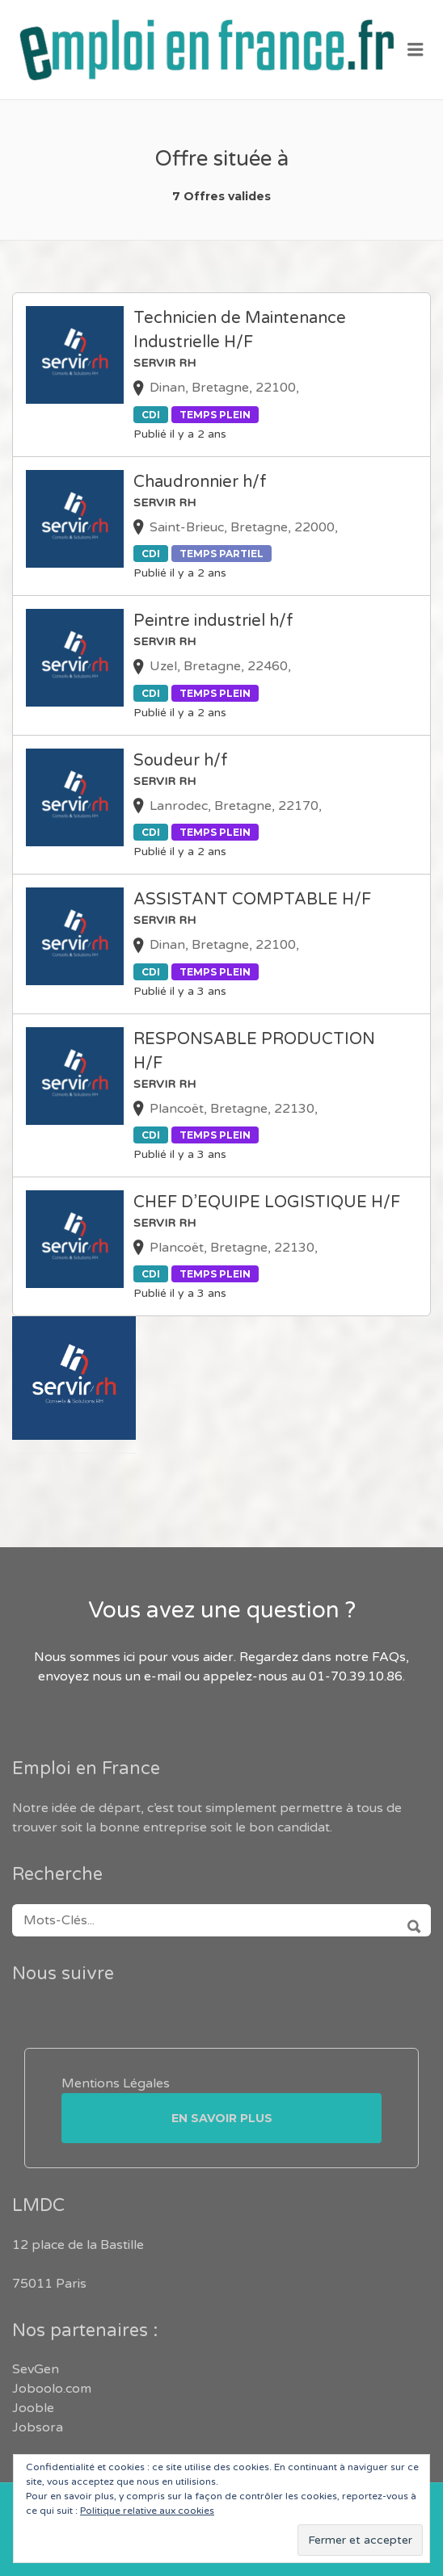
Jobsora (37, 2427)
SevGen (35, 2369)
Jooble (33, 2408)
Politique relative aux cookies (147, 2510)
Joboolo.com (51, 2389)
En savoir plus (221, 2118)
